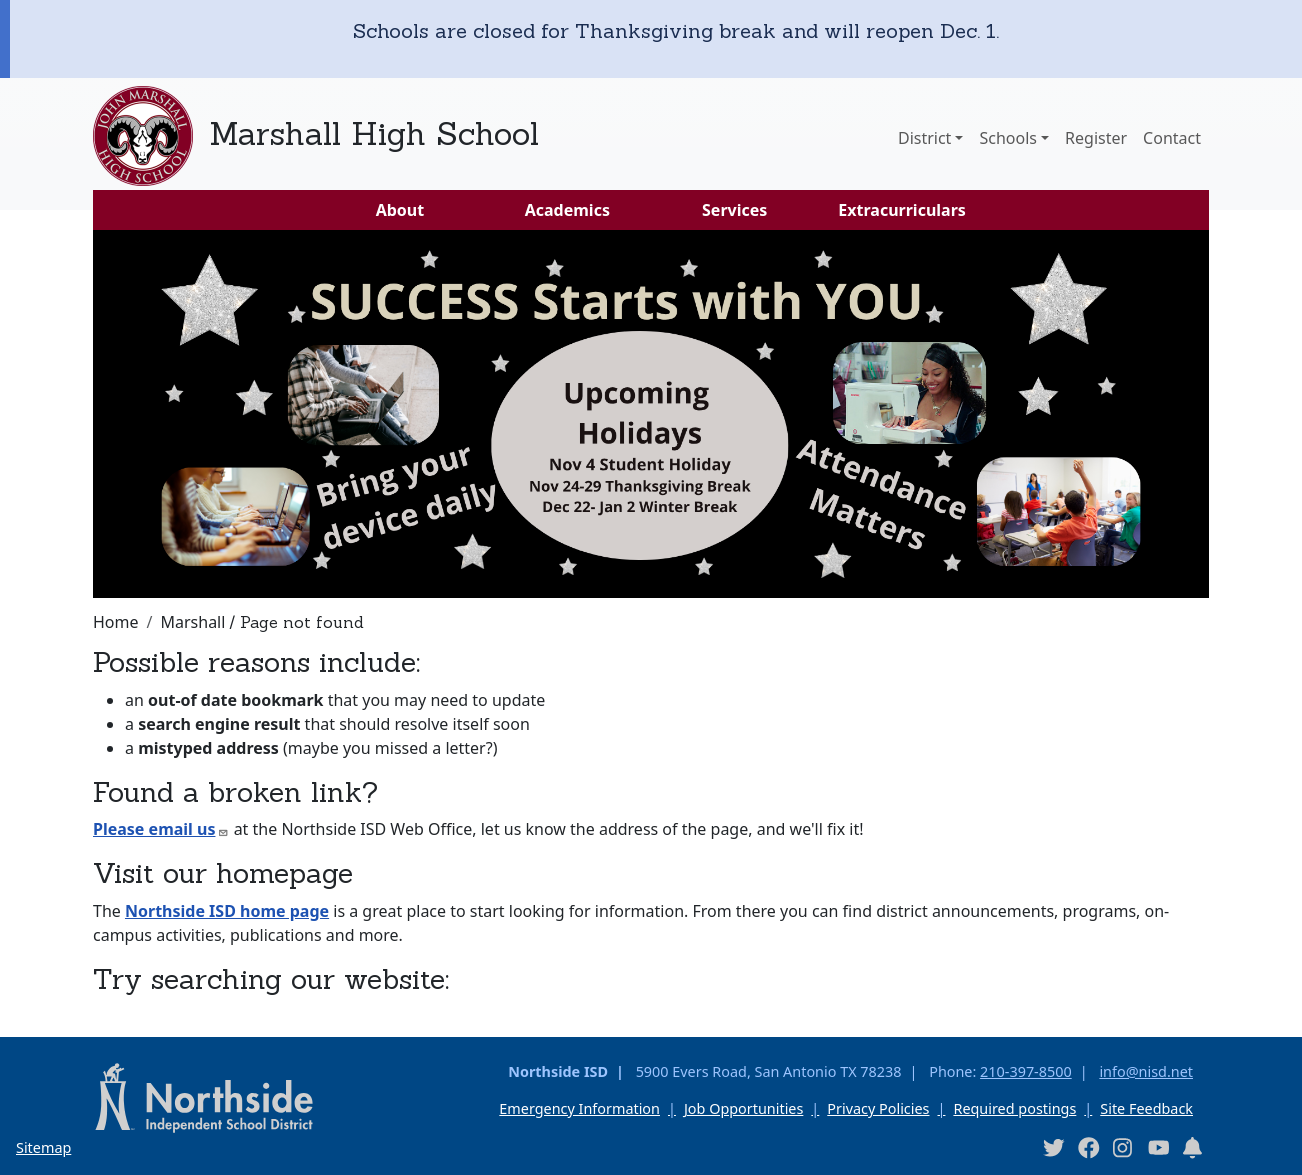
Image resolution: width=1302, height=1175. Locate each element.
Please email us (161, 829)
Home (116, 622)
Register (1096, 138)
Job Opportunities (743, 1108)
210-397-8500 (1026, 1071)
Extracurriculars (902, 210)
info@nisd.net (1146, 1071)
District (924, 138)
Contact (1172, 138)
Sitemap (43, 1147)
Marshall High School (374, 133)
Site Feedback (1146, 1108)
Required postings (1014, 1108)
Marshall (192, 622)
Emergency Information (579, 1108)
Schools (1008, 138)
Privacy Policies (878, 1108)
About (400, 210)
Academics (567, 210)
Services (734, 210)
